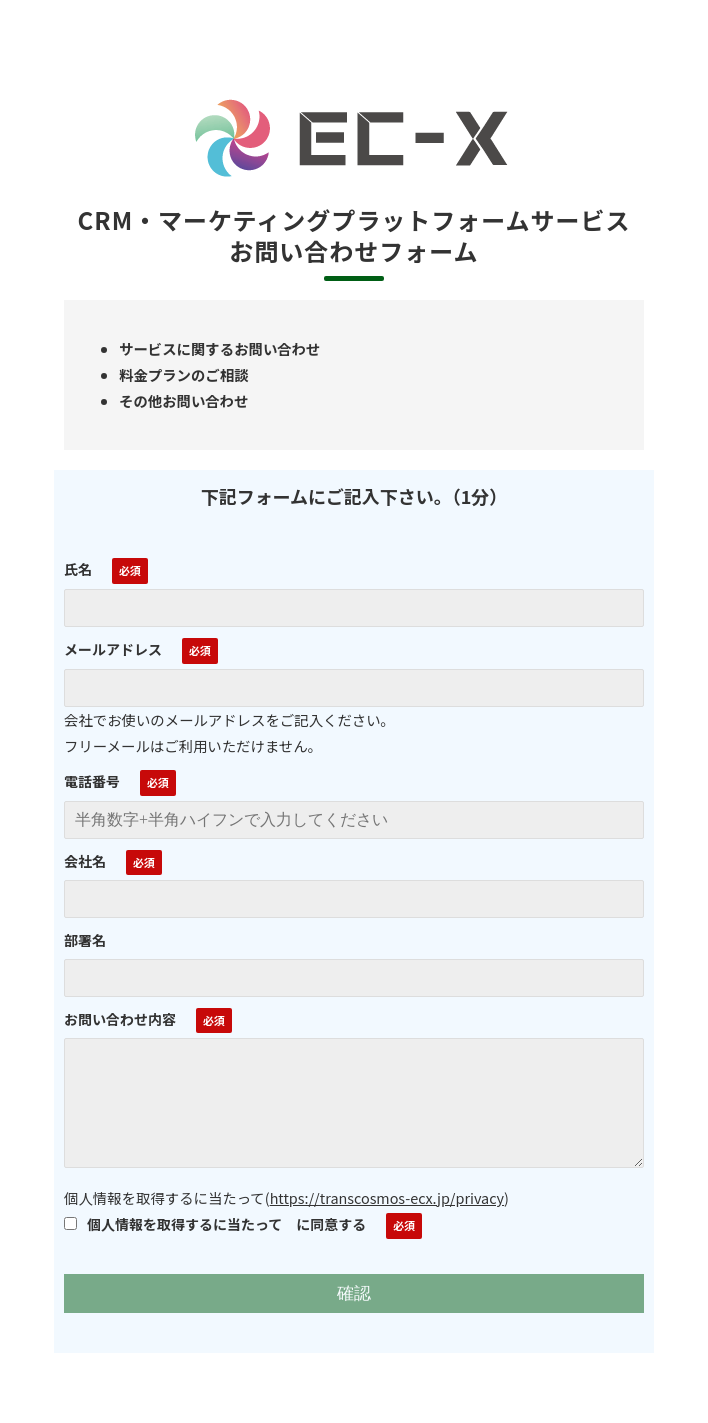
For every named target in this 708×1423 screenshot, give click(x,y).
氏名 (78, 569)
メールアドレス (113, 649)
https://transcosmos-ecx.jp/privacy (387, 1197)
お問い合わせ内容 (120, 1019)
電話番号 (92, 781)
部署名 (85, 940)
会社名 (85, 861)
